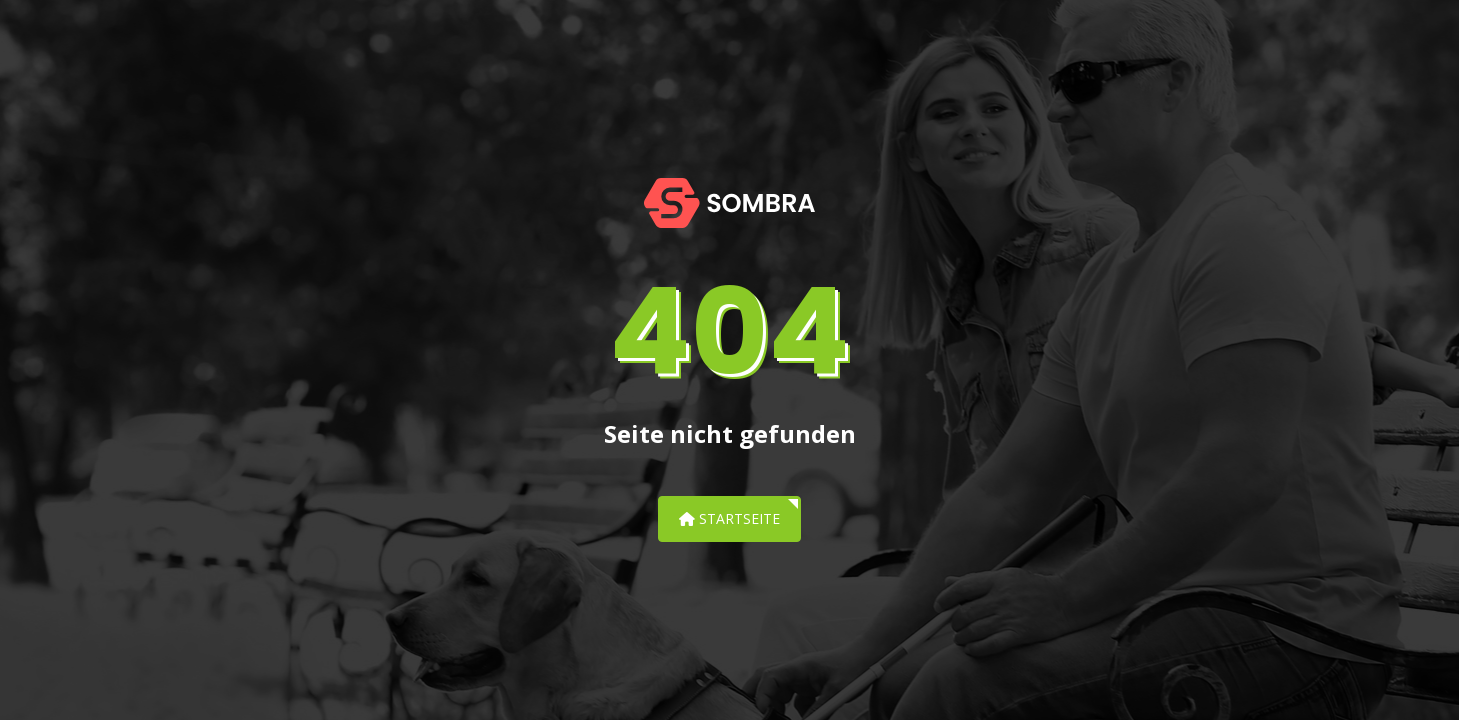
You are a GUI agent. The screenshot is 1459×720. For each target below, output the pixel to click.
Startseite (729, 518)
